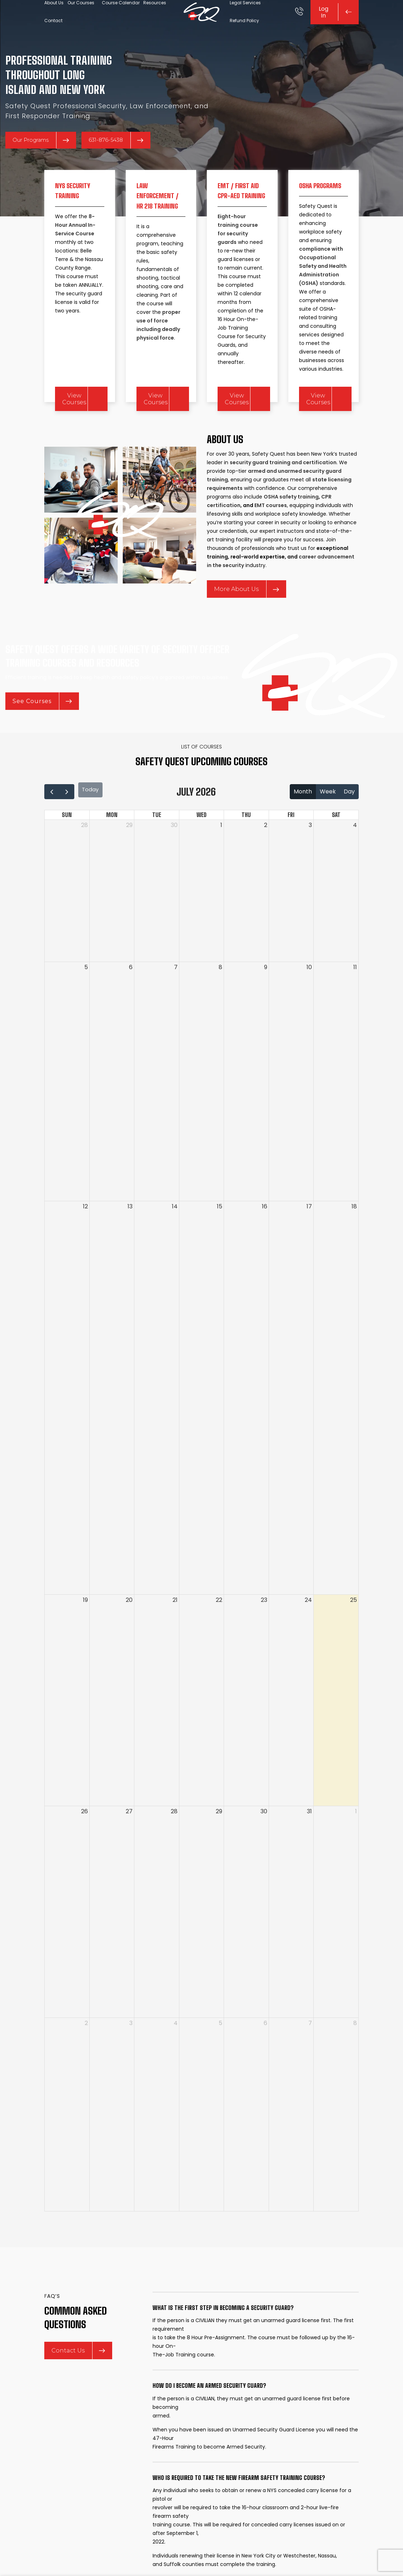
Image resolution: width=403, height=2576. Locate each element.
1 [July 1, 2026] (221, 856)
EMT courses (270, 529)
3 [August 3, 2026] (131, 2054)
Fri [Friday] (291, 845)
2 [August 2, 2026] (86, 2054)
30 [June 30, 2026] (174, 856)
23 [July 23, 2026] (264, 1631)
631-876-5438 (124, 160)
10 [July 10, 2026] (309, 998)
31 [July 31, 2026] (309, 1842)
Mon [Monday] (112, 845)
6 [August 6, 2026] (265, 2054)
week (328, 825)
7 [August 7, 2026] (310, 2054)
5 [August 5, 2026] (220, 2054)
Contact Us (78, 2388)
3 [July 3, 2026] (310, 856)
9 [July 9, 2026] (265, 998)
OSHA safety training (291, 521)
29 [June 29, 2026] (129, 856)
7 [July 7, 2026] (176, 998)
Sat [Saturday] (336, 845)
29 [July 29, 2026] (219, 1842)
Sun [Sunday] (67, 845)
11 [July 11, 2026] (355, 998)
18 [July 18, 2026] (354, 1237)
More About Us (246, 613)
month (303, 825)
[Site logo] (201, 21)
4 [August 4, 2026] (176, 2054)
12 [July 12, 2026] (85, 1237)
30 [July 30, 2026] (263, 1842)
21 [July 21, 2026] (175, 1631)
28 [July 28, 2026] (174, 1842)
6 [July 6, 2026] (131, 998)
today (94, 825)
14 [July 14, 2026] (175, 1237)
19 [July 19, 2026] (85, 1631)
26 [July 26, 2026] (84, 1842)
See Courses (42, 741)
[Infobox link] (299, 21)
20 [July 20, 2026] (129, 1631)
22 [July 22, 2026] (219, 1631)
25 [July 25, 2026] (353, 1631)
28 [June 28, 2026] (84, 856)
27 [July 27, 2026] (129, 1842)
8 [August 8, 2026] (355, 2054)
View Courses (74, 420)
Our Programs (44, 160)
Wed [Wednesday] (201, 845)
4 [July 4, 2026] (355, 856)
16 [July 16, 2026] (264, 1237)
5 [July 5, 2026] (86, 998)
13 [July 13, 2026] (130, 1237)
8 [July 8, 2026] (220, 998)
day (349, 825)
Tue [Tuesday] (156, 845)
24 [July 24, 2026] (308, 1631)
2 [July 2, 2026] (265, 856)
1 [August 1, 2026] (356, 1842)
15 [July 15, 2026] (219, 1237)
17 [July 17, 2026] (309, 1237)
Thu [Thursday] (246, 845)
